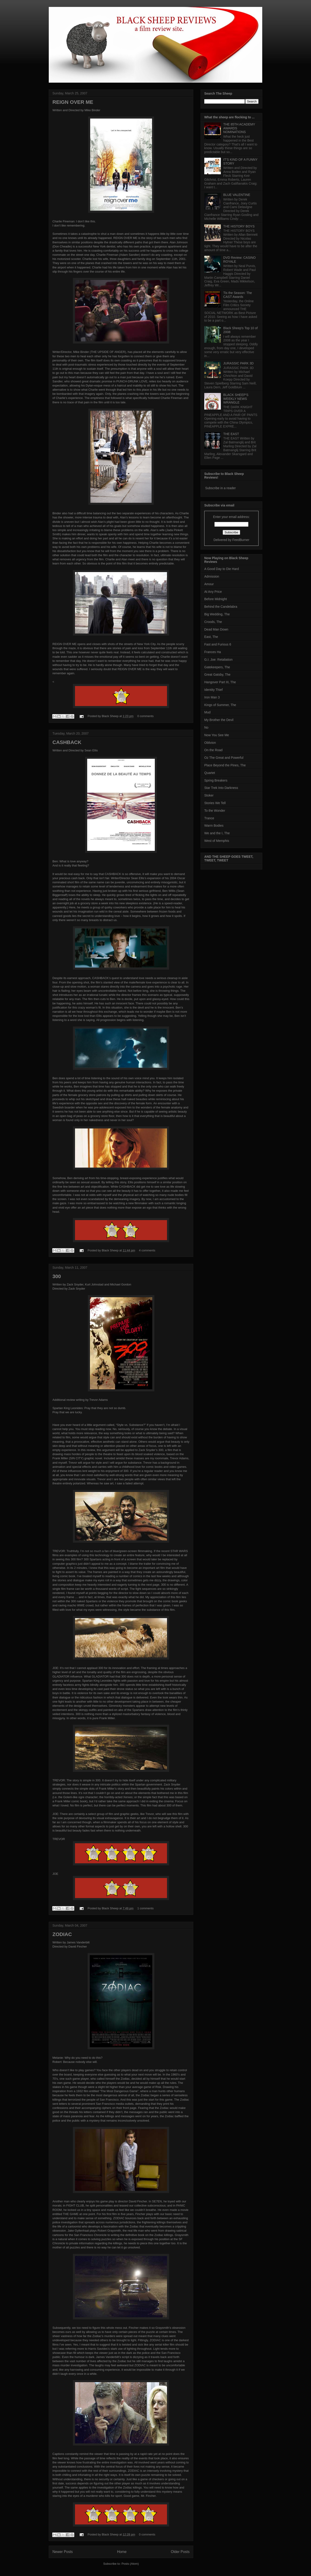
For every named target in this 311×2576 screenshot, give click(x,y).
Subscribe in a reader (220, 488)
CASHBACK (66, 742)
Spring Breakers (215, 780)
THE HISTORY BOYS (239, 226)
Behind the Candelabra (220, 606)
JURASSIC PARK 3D (238, 363)
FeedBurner (240, 540)
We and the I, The (217, 833)
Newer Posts (62, 2552)
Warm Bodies (214, 825)
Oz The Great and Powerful (223, 757)
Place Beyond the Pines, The (225, 765)
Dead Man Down (216, 629)
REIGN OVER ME (72, 102)
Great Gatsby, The (217, 674)
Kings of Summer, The (220, 705)
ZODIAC (62, 1934)
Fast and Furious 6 (217, 644)
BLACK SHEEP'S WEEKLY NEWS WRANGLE (235, 398)
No (206, 727)
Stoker (208, 795)
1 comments (145, 1908)
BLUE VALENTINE (236, 195)
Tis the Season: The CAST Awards (237, 295)
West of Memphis (216, 841)
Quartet (209, 773)
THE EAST (231, 434)
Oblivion (210, 742)
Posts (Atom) (130, 2563)
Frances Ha (212, 652)
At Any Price (213, 591)
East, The (211, 637)
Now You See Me (216, 735)
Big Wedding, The (217, 614)
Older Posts (180, 2552)
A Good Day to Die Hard (221, 569)
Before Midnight (215, 599)
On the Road (213, 750)
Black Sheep (110, 716)
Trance (209, 818)
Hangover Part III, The (220, 682)
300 (56, 1276)
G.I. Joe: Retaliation (218, 659)
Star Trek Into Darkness (221, 788)
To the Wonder (214, 810)
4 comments (147, 1250)
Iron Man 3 (212, 697)
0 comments (145, 716)
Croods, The (213, 622)
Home (122, 2552)
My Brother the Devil (218, 720)
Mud (207, 712)
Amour (209, 584)
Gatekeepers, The (217, 667)
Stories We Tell (215, 803)
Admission (211, 576)
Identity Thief (213, 690)
